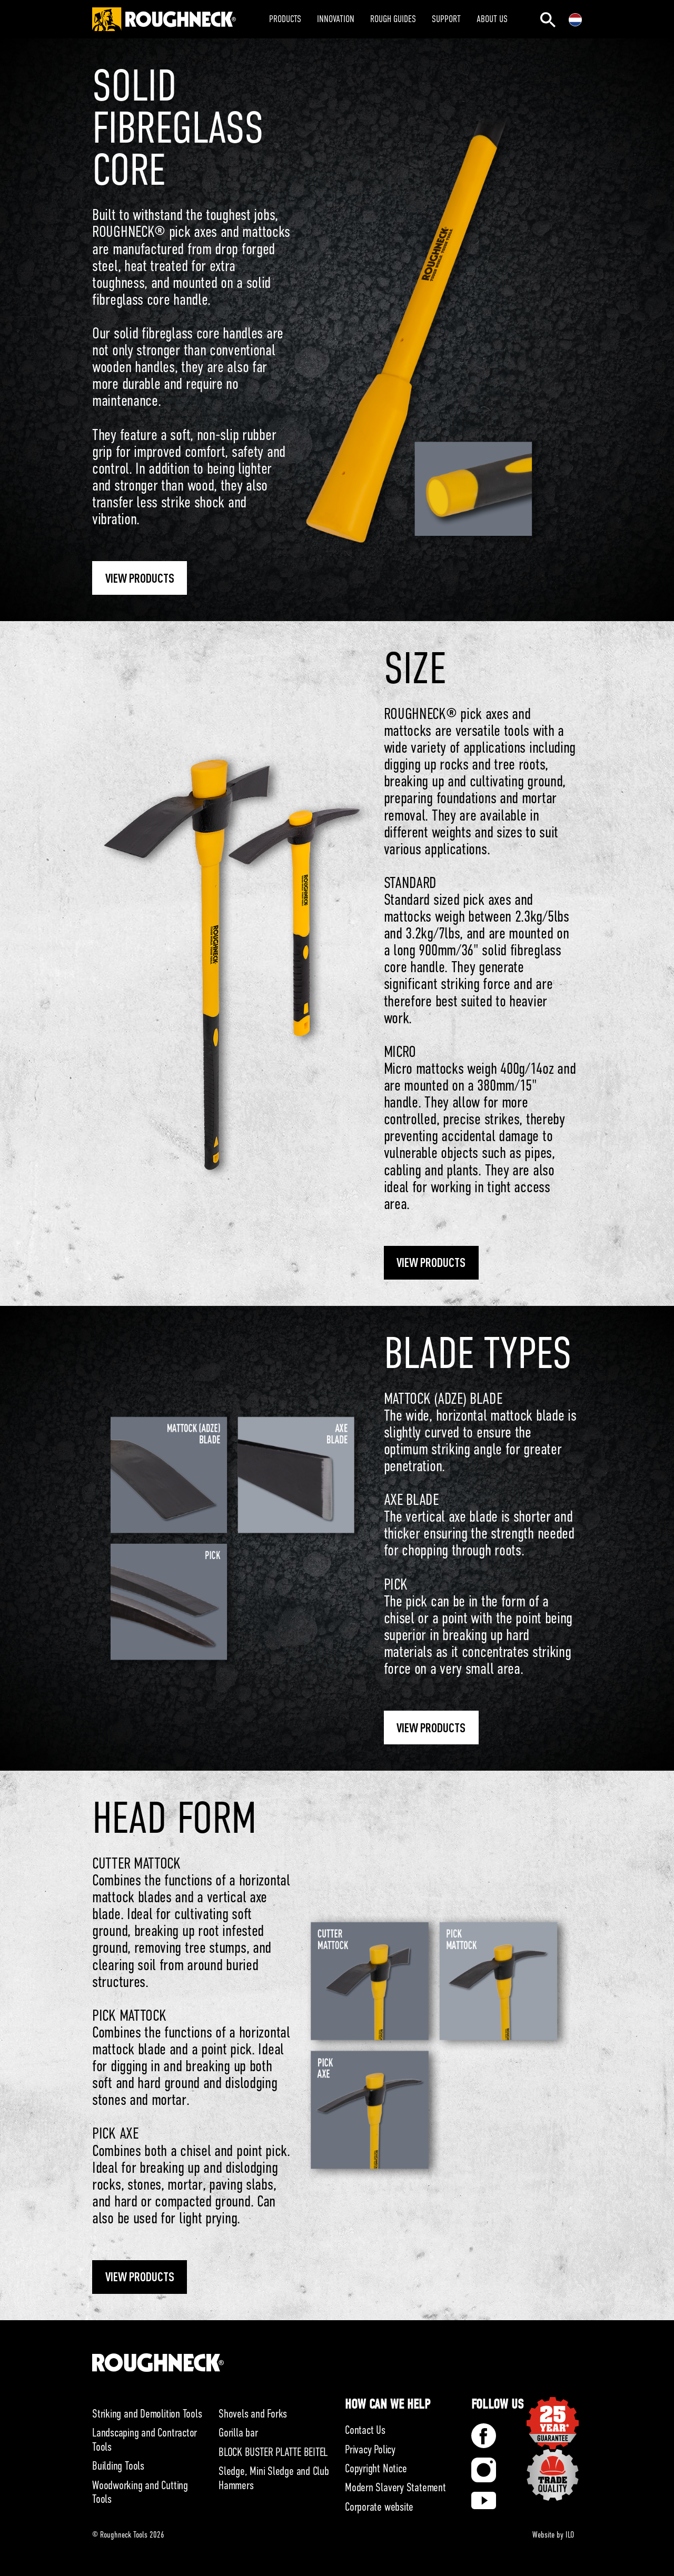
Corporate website (379, 2506)
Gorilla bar (238, 2432)
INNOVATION (335, 19)
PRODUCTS (285, 19)
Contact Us (365, 2430)
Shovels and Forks (253, 2413)
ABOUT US (492, 19)
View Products (139, 578)
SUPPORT (446, 19)
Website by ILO (553, 2535)
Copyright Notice (376, 2468)
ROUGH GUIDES (393, 19)
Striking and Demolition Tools (147, 2413)
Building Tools (118, 2465)
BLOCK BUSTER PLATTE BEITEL (273, 2452)
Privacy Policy (370, 2449)
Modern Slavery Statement (395, 2487)
